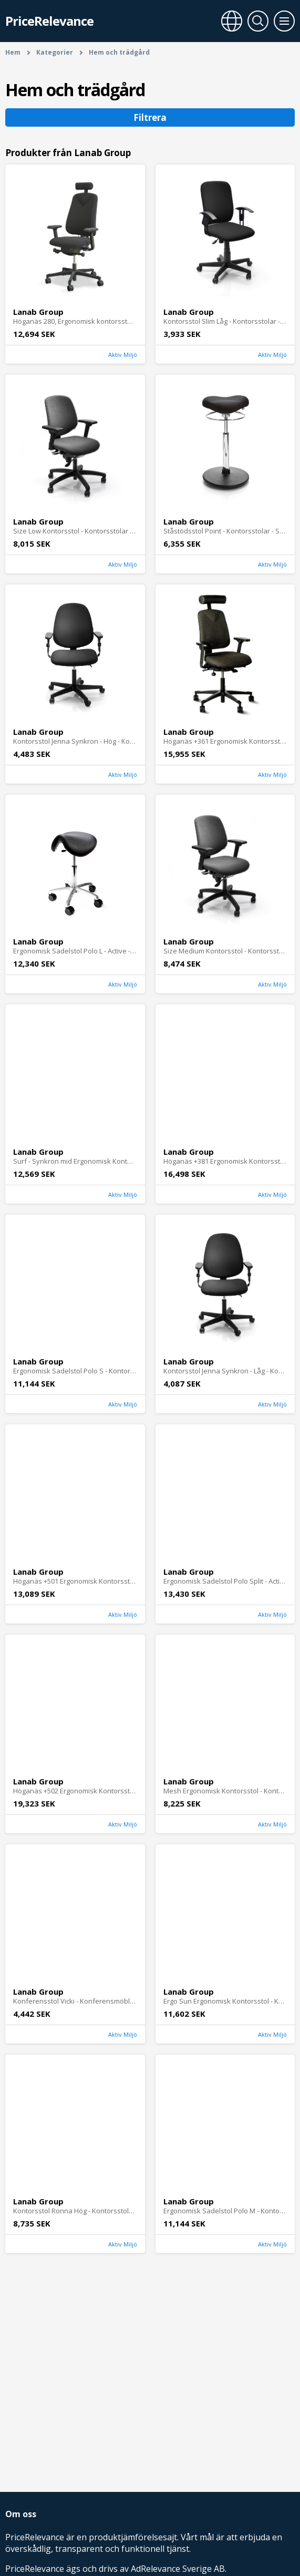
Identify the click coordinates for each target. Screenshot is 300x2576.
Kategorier (54, 52)
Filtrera (150, 117)
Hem (12, 52)
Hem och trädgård (119, 52)
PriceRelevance (49, 20)
